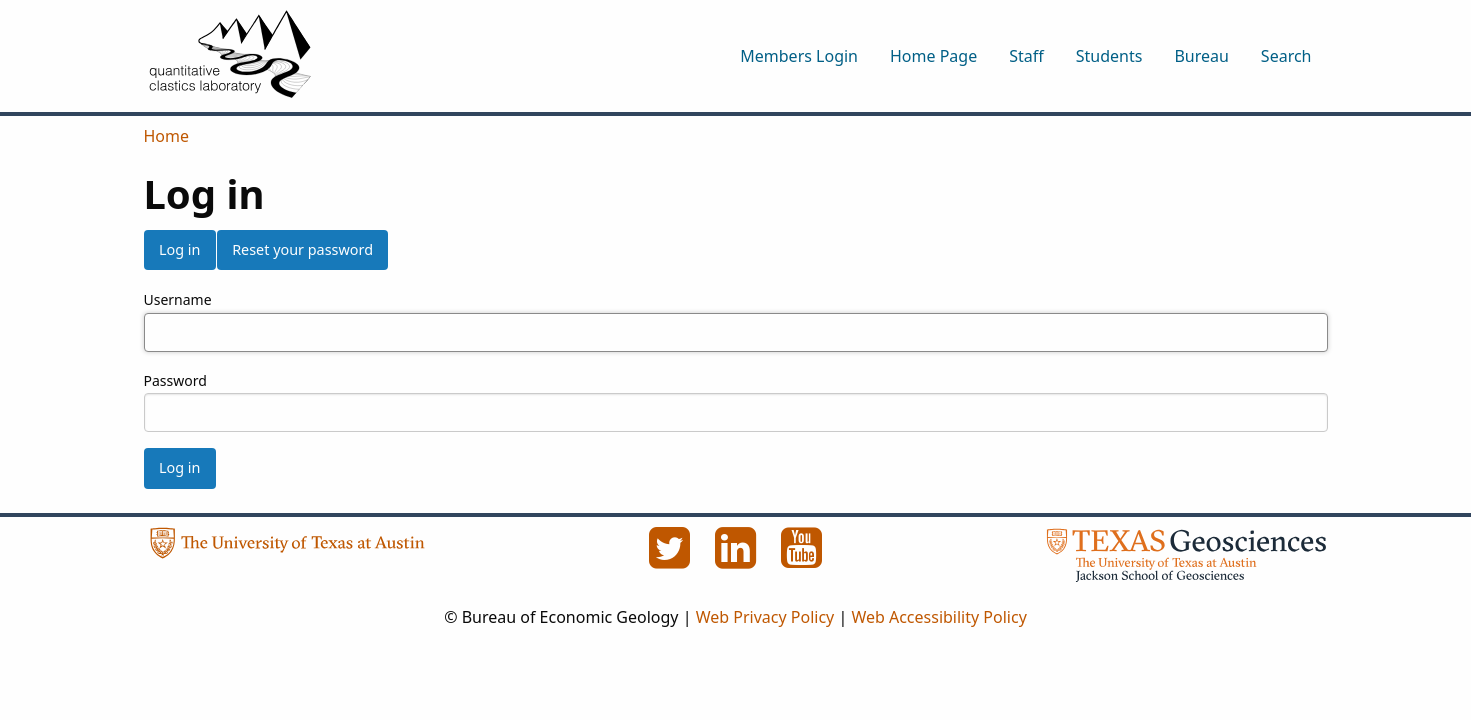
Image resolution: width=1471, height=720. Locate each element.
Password (175, 380)
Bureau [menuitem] (1201, 56)
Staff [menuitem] (1026, 56)
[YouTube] (802, 559)
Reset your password (302, 249)
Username (178, 299)
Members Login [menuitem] (799, 56)
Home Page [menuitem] (933, 56)
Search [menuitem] (1286, 56)
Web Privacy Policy (765, 617)
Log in (179, 249)
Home (167, 136)
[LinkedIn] (738, 559)
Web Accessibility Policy (938, 617)
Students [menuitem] (1109, 56)
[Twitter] (672, 559)
